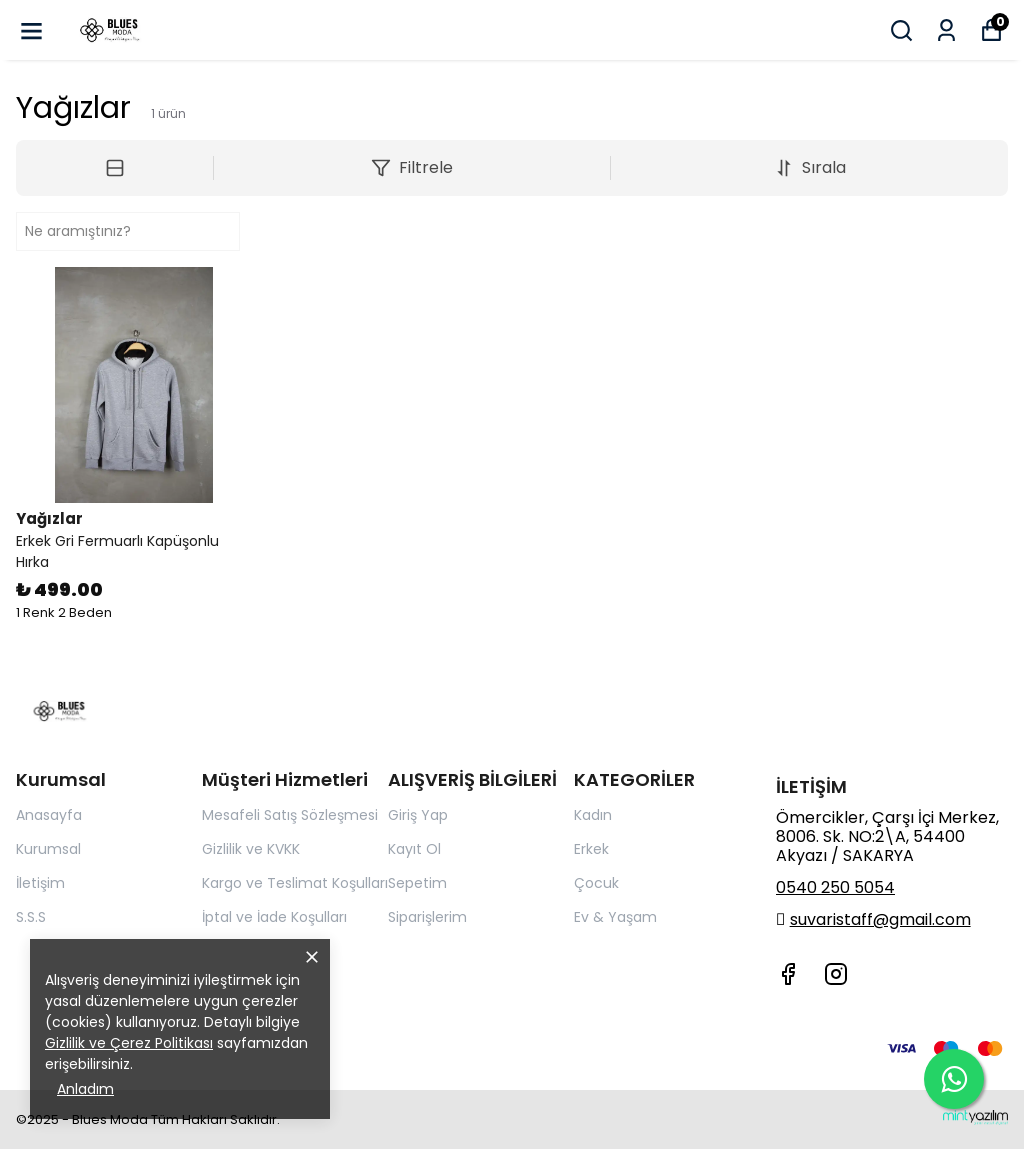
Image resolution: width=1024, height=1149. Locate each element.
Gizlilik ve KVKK (251, 849)
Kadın (593, 815)
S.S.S (31, 917)
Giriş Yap (418, 815)
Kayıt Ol (414, 849)
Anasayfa (49, 815)
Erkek (591, 849)
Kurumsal (48, 849)
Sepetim (417, 883)
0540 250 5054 (835, 887)
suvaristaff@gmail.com (880, 919)
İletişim (40, 883)
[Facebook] (788, 974)
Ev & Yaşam (615, 917)
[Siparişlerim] (946, 30)
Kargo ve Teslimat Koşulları (295, 883)
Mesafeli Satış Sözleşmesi (290, 815)
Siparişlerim (427, 917)
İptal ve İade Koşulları (274, 917)
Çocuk (596, 883)
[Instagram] (836, 974)
